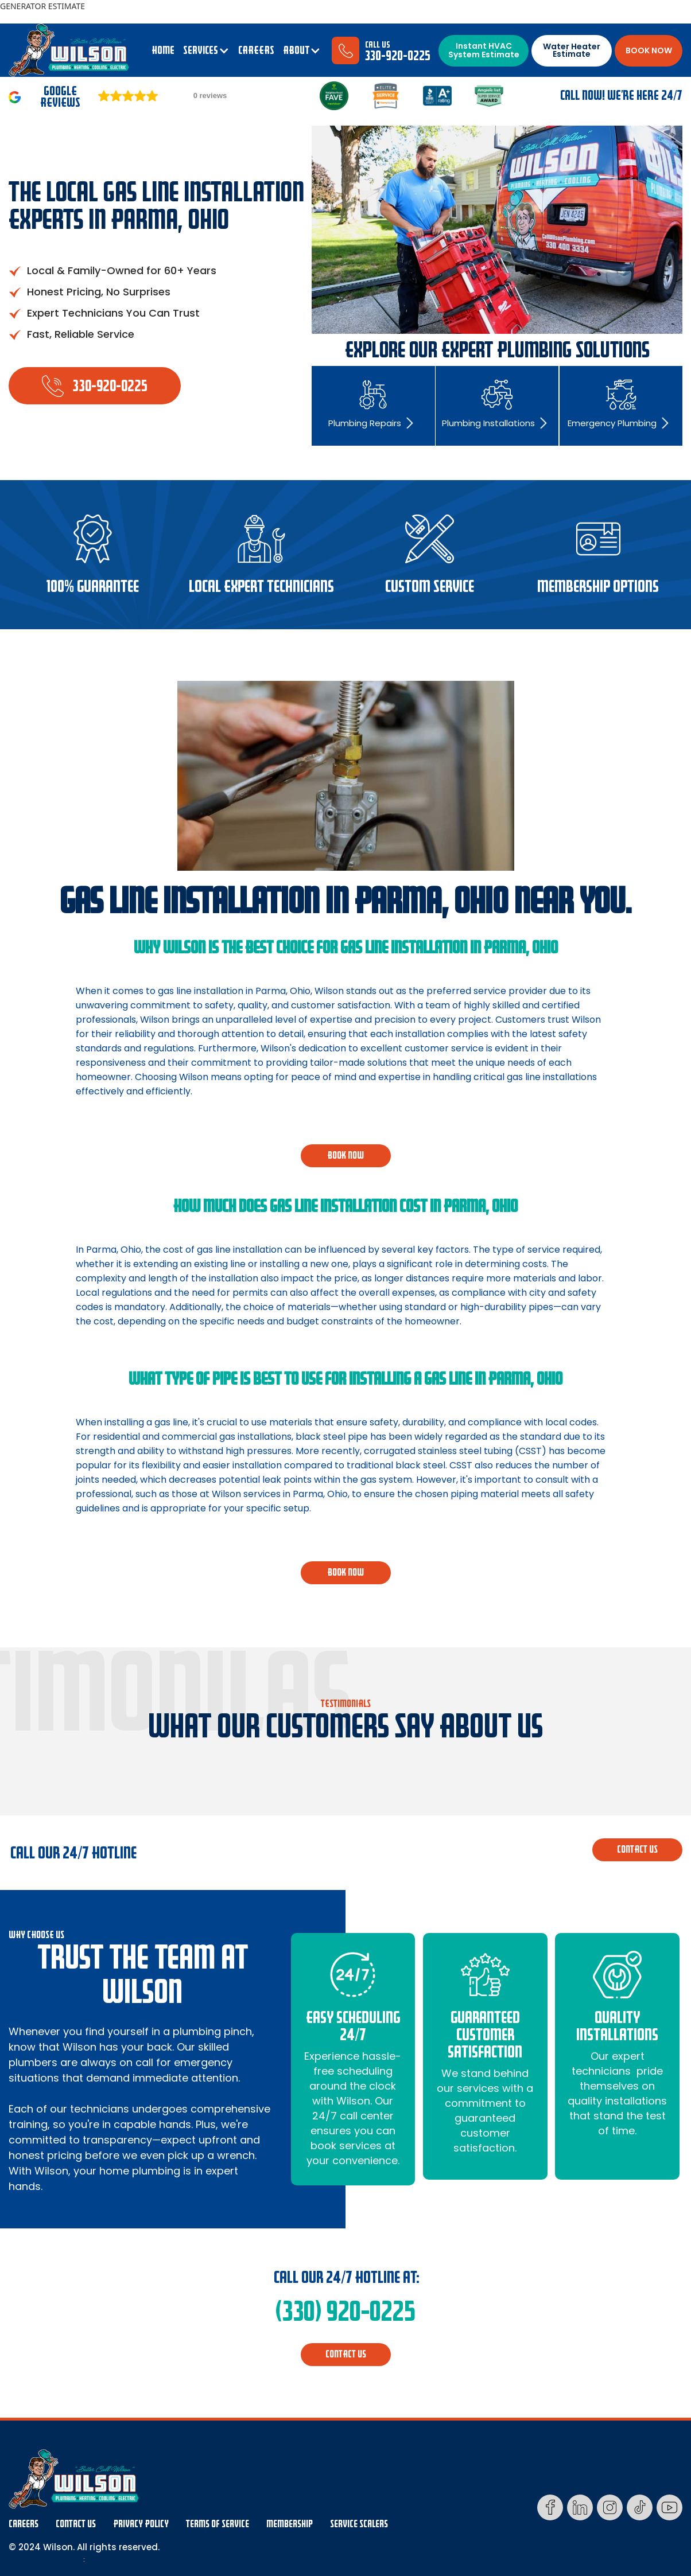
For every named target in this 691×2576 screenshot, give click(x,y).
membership (289, 2524)
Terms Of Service (217, 2524)
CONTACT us (637, 1849)
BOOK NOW (649, 50)
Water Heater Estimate (571, 50)
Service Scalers (359, 2524)
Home (163, 50)
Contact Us (76, 2524)
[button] (206, 50)
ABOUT (296, 50)
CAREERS (256, 50)
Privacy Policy (141, 2524)
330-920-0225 (397, 56)
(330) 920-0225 (345, 2311)
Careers (23, 2524)
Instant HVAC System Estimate (483, 50)
